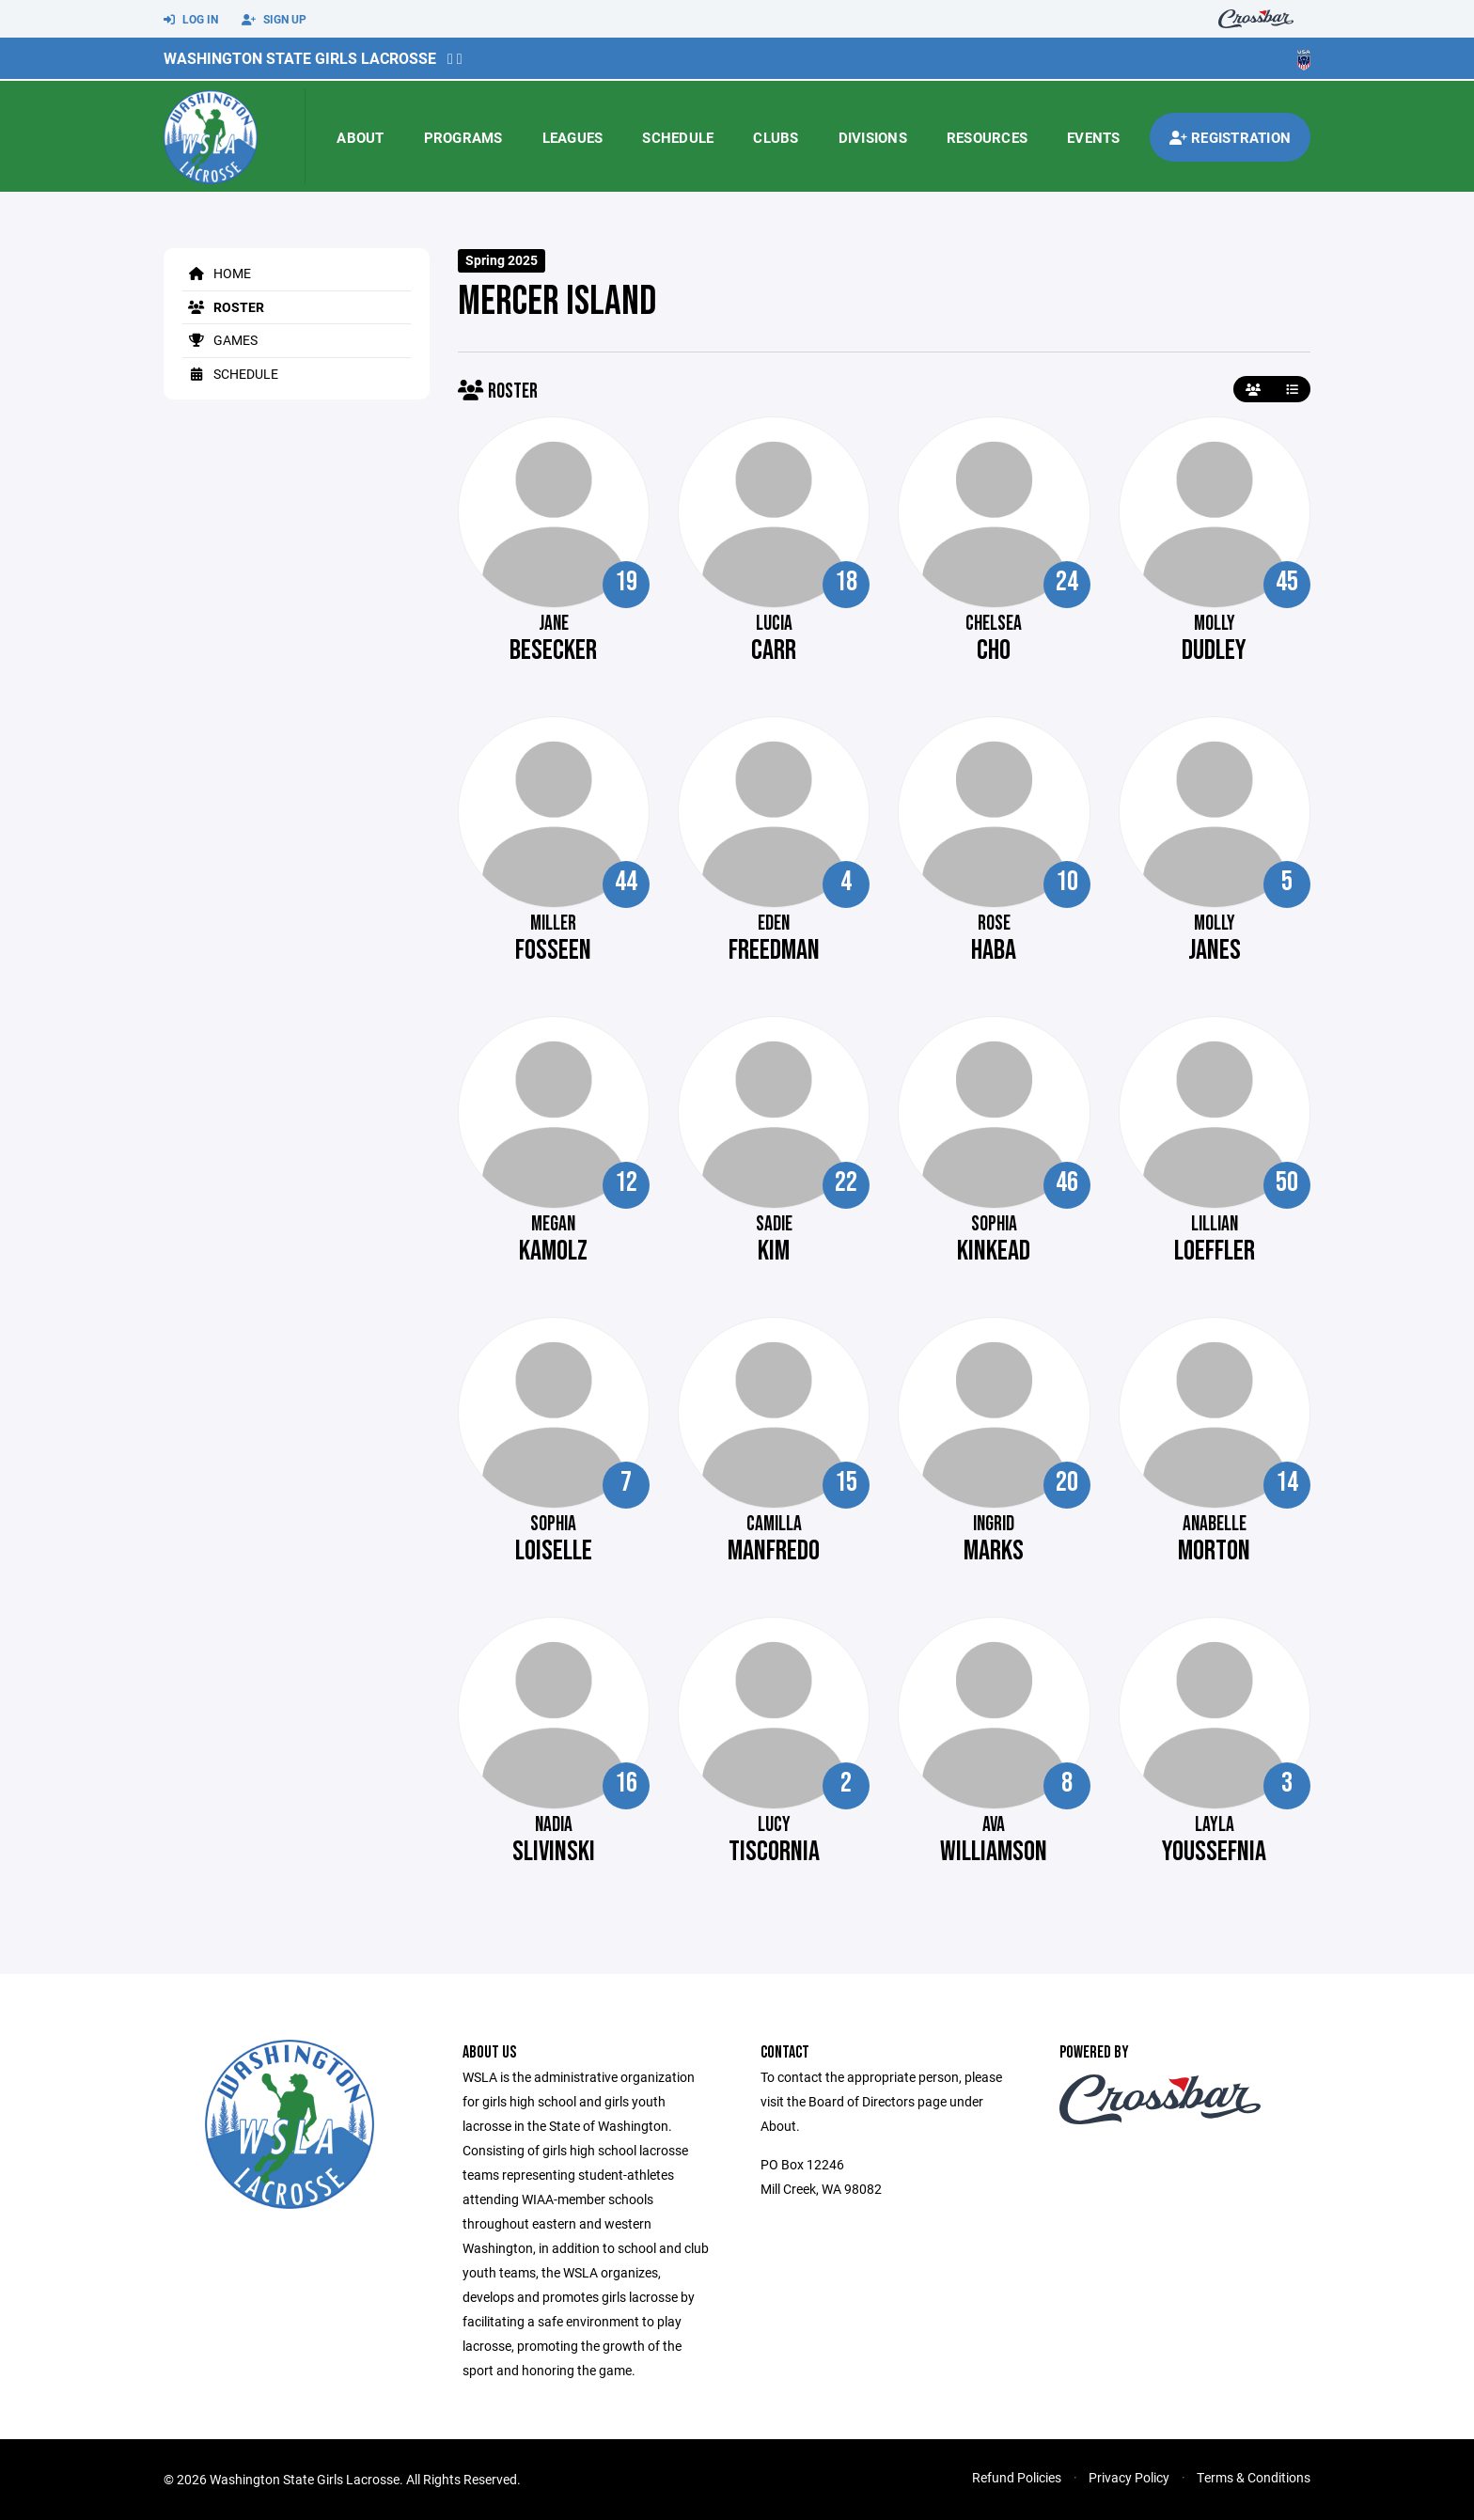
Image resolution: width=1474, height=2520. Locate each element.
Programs (463, 137)
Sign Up (274, 19)
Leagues (573, 137)
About (360, 137)
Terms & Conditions (1253, 2477)
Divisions (873, 137)
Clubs (775, 137)
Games (220, 340)
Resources (987, 137)
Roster (223, 307)
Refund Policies (1016, 2477)
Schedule (677, 137)
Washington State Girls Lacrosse (300, 58)
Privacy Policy (1129, 2477)
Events (1094, 137)
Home (216, 273)
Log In (191, 19)
